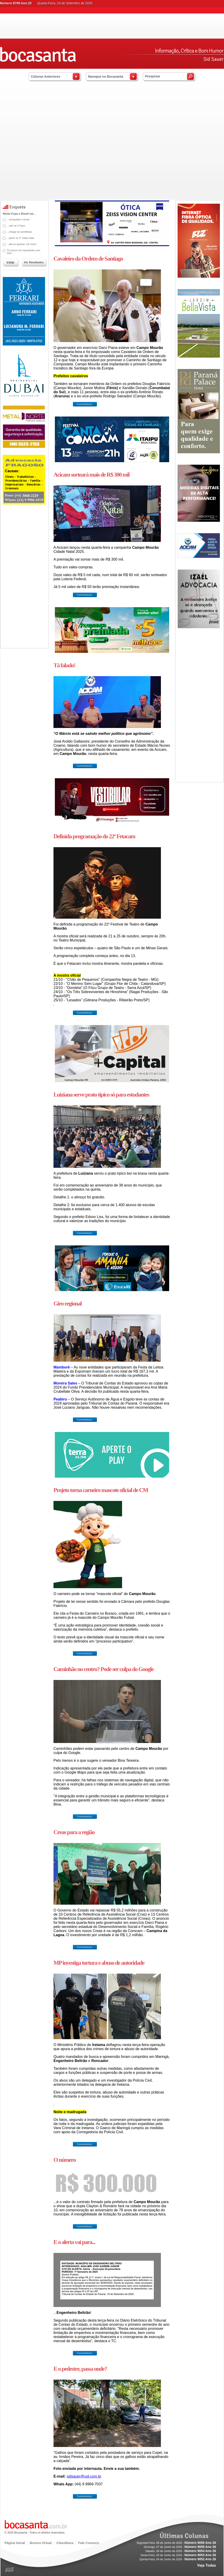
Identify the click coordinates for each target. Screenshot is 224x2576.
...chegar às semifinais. (20, 231)
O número (64, 2160)
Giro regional (67, 1303)
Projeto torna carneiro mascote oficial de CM (100, 1490)
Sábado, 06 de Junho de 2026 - (180, 2551)
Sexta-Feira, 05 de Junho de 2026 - (178, 2555)
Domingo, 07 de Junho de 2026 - (180, 2547)
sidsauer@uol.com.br (84, 2476)
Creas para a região (74, 1832)
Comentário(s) (84, 404)
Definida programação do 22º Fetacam (94, 836)
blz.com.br (10, 2570)
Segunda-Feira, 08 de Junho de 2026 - (176, 2542)
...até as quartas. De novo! (21, 244)
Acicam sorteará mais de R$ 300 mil (91, 474)
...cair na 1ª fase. (16, 225)
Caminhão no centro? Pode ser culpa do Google (103, 1669)
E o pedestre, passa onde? (80, 2368)
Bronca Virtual (40, 2543)
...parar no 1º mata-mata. (21, 238)
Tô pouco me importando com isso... (23, 251)
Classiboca (64, 2543)
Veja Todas (206, 2565)
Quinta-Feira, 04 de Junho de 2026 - (177, 2559)
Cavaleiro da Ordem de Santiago (88, 258)
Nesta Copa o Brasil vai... (19, 213)
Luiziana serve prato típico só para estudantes (101, 1094)
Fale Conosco (88, 2543)
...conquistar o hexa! (18, 219)
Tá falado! (64, 665)
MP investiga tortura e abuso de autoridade (98, 1962)
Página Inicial (15, 2543)
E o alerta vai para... (74, 2242)
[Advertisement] (51, 147)
